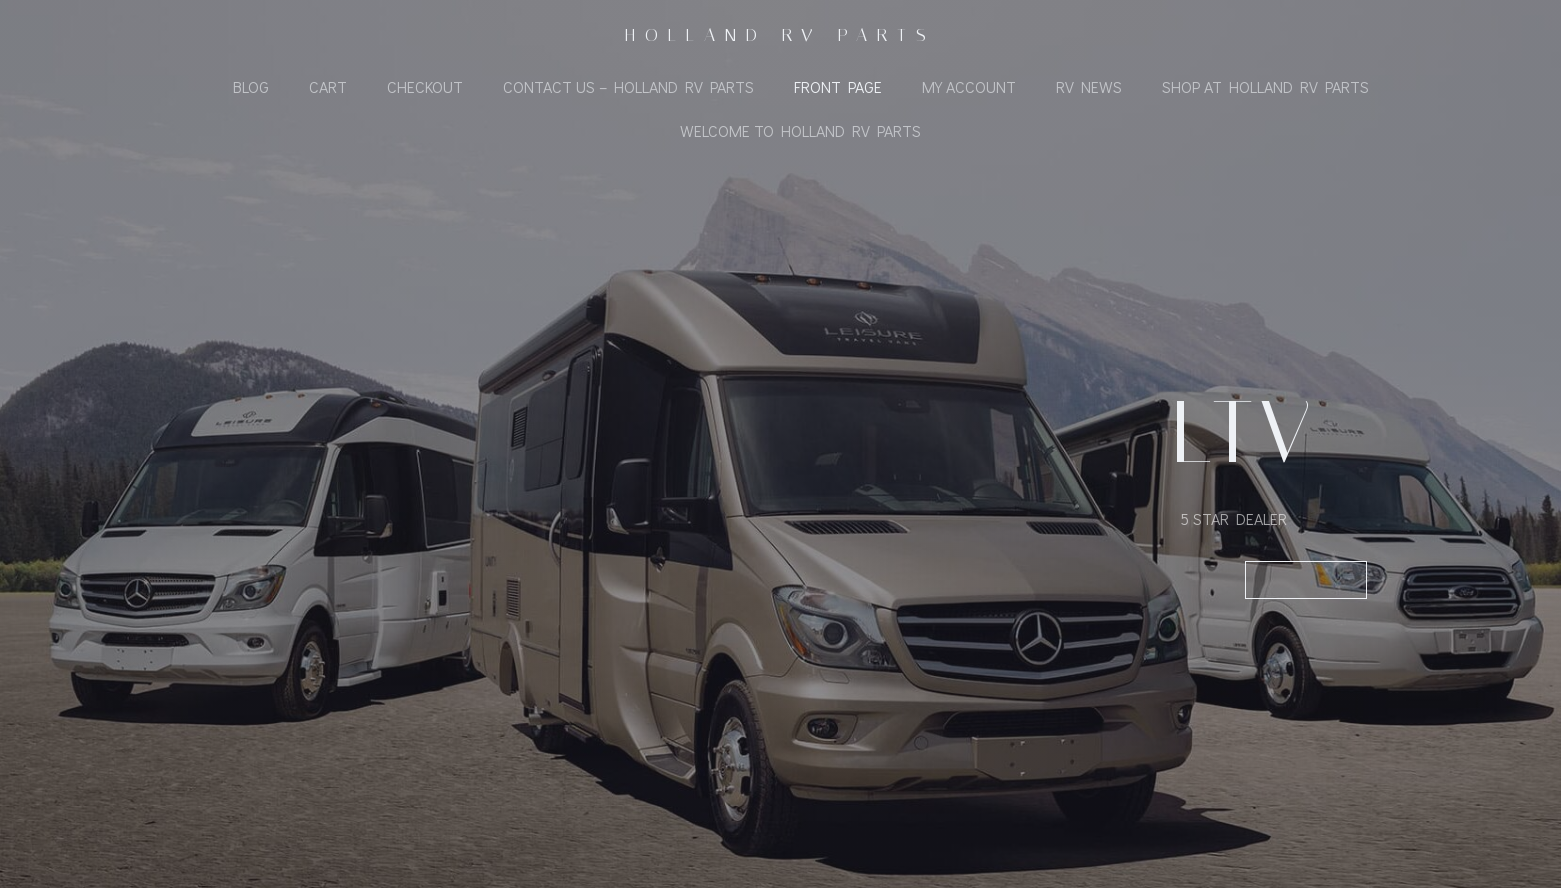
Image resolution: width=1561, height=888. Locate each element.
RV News (1089, 86)
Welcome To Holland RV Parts (800, 130)
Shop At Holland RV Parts (1265, 86)
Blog (251, 86)
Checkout (425, 86)
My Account (969, 86)
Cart (328, 86)
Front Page (838, 86)
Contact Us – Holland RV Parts (628, 86)
